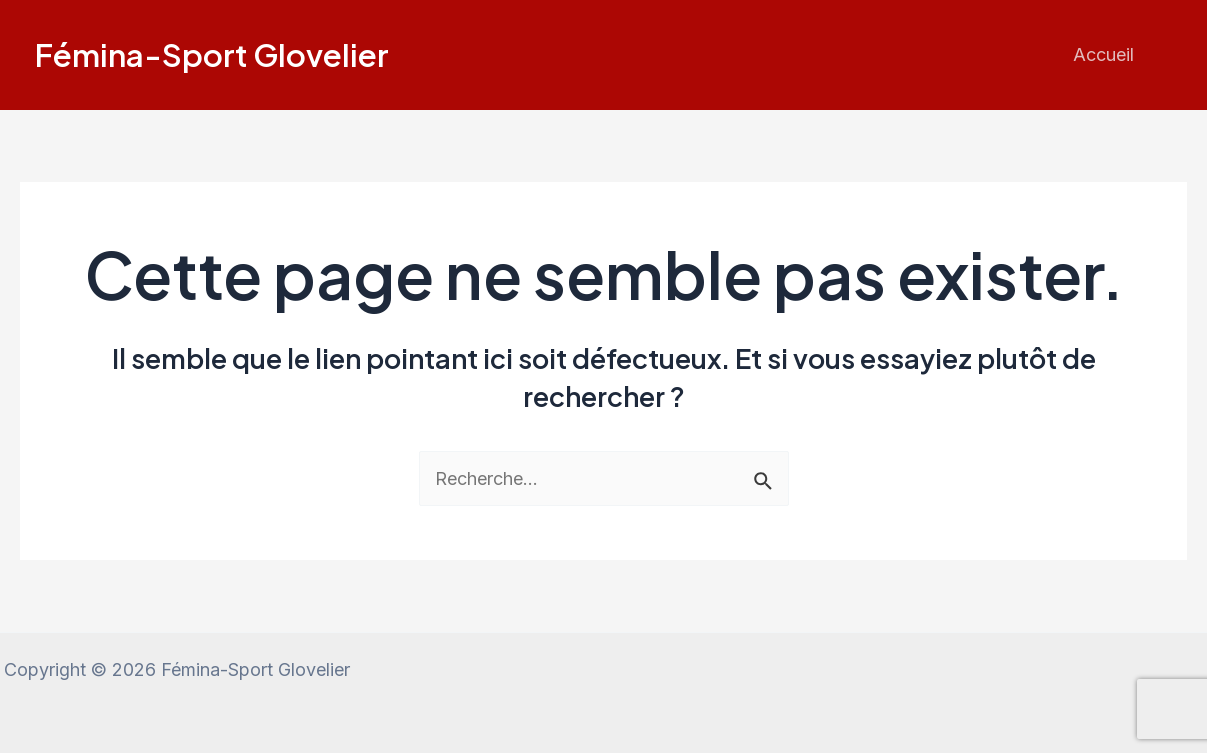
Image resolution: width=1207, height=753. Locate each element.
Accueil (1103, 54)
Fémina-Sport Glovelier (212, 54)
